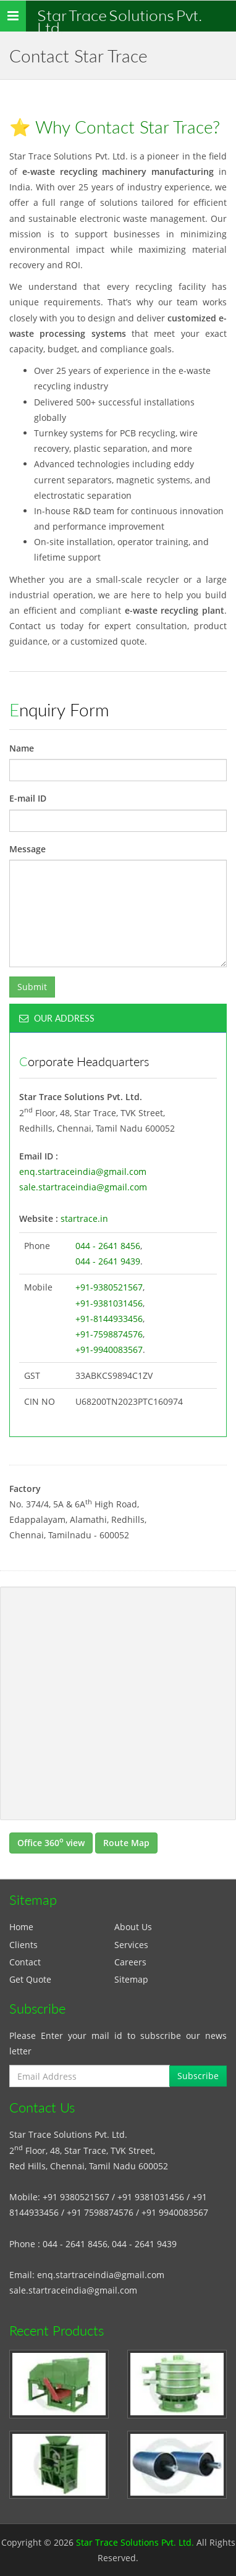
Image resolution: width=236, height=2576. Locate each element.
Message (27, 849)
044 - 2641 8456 (107, 1246)
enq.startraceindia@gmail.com (82, 1171)
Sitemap (131, 1979)
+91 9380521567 (76, 2197)
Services (131, 1945)
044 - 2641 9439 (107, 1261)
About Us (133, 1927)
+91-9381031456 (109, 1303)
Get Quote (30, 1979)
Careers (130, 1962)
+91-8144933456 (109, 1318)
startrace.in (84, 1218)
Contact (25, 1962)
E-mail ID (27, 798)
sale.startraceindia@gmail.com (83, 1187)
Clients (23, 1945)
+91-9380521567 (109, 1287)
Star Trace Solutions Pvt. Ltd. (119, 19)
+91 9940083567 (174, 2212)
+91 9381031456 (150, 2197)
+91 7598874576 (100, 2212)
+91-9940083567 (109, 1349)
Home (21, 1927)
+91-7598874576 (109, 1334)
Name (21, 748)
